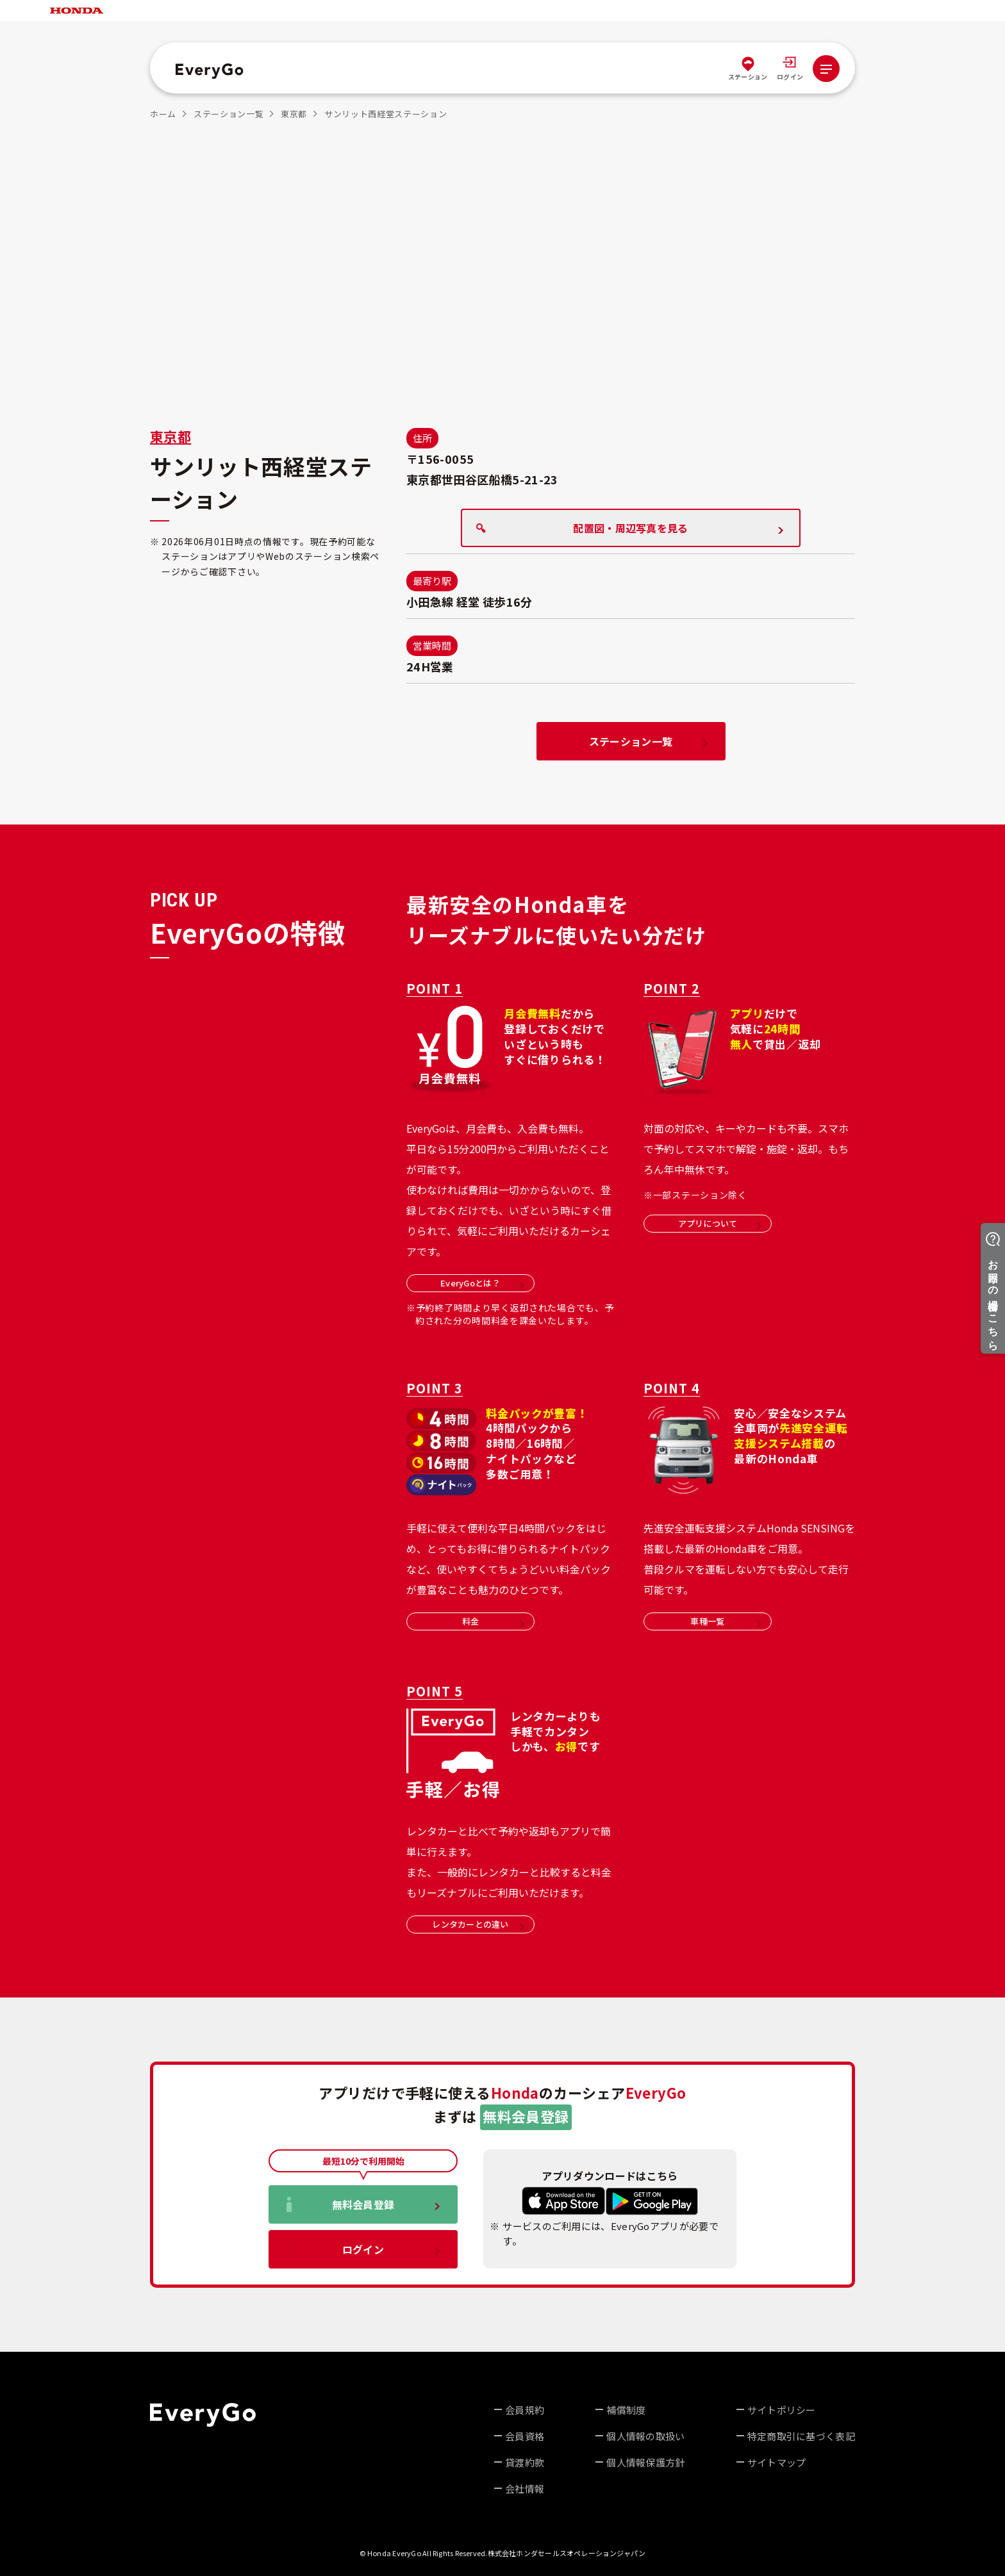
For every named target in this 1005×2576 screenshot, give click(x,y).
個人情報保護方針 (645, 2462)
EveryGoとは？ (482, 1283)
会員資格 (524, 2436)
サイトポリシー (781, 2409)
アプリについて (719, 1223)
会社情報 (524, 2488)
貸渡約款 (524, 2462)
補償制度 (625, 2409)
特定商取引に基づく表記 (801, 2436)
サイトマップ (776, 2462)
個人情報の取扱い (645, 2436)
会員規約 (524, 2409)
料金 (493, 1621)
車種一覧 (725, 1621)
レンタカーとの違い (478, 1924)
